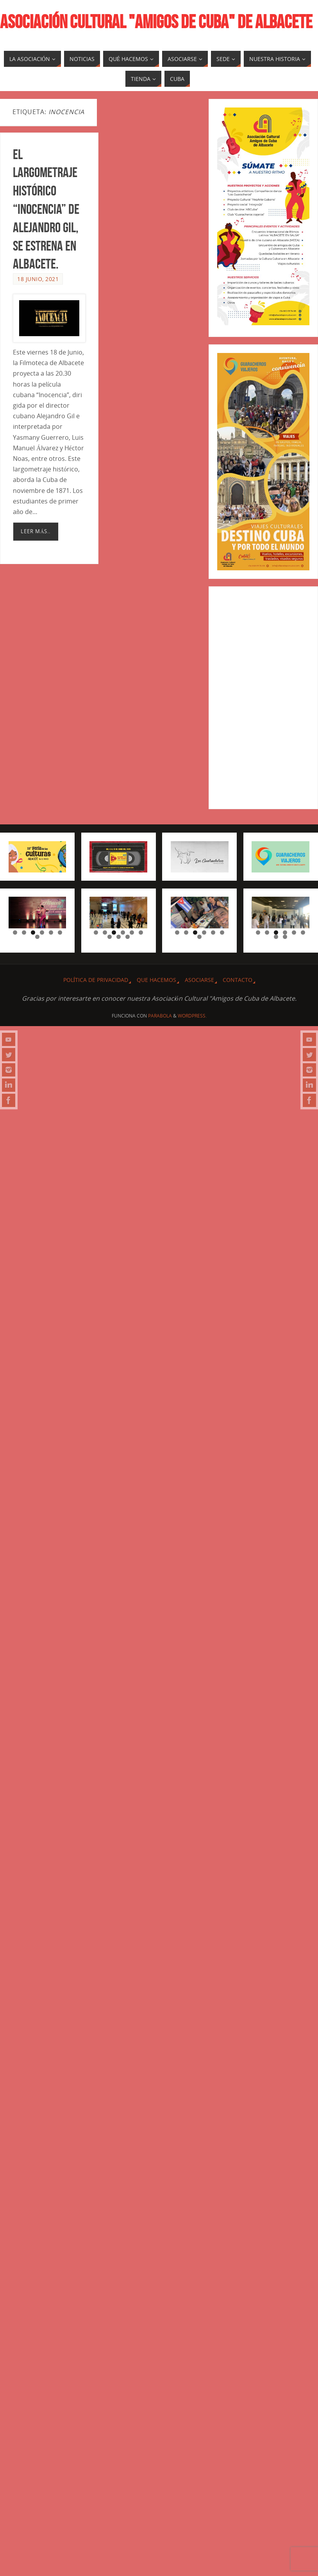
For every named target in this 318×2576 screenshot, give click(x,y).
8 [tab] (118, 937)
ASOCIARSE (199, 979)
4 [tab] (42, 932)
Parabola (160, 1015)
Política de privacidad (96, 979)
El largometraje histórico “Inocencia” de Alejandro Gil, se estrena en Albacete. (46, 209)
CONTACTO (237, 979)
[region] (37, 912)
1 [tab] (15, 932)
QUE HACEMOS (156, 979)
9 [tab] (127, 937)
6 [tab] (60, 932)
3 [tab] (33, 932)
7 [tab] (37, 937)
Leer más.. (35, 531)
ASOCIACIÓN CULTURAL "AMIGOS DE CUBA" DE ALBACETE (156, 22)
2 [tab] (24, 932)
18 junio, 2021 (38, 279)
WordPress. (192, 1015)
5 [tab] (51, 932)
